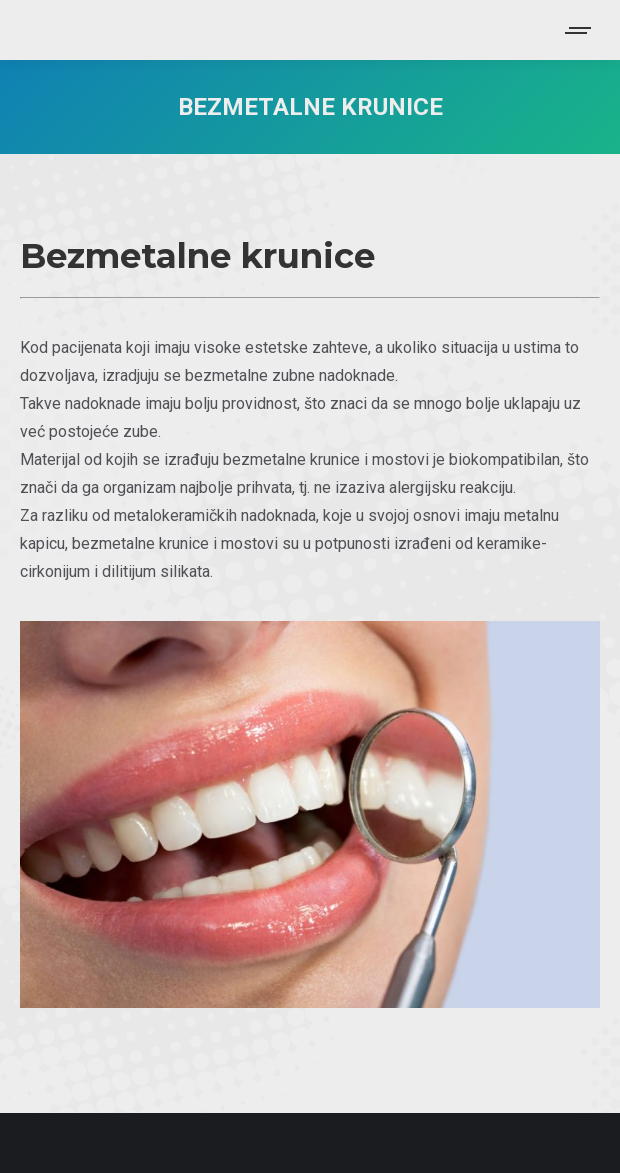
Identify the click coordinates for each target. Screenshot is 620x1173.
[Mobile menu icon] (579, 30)
